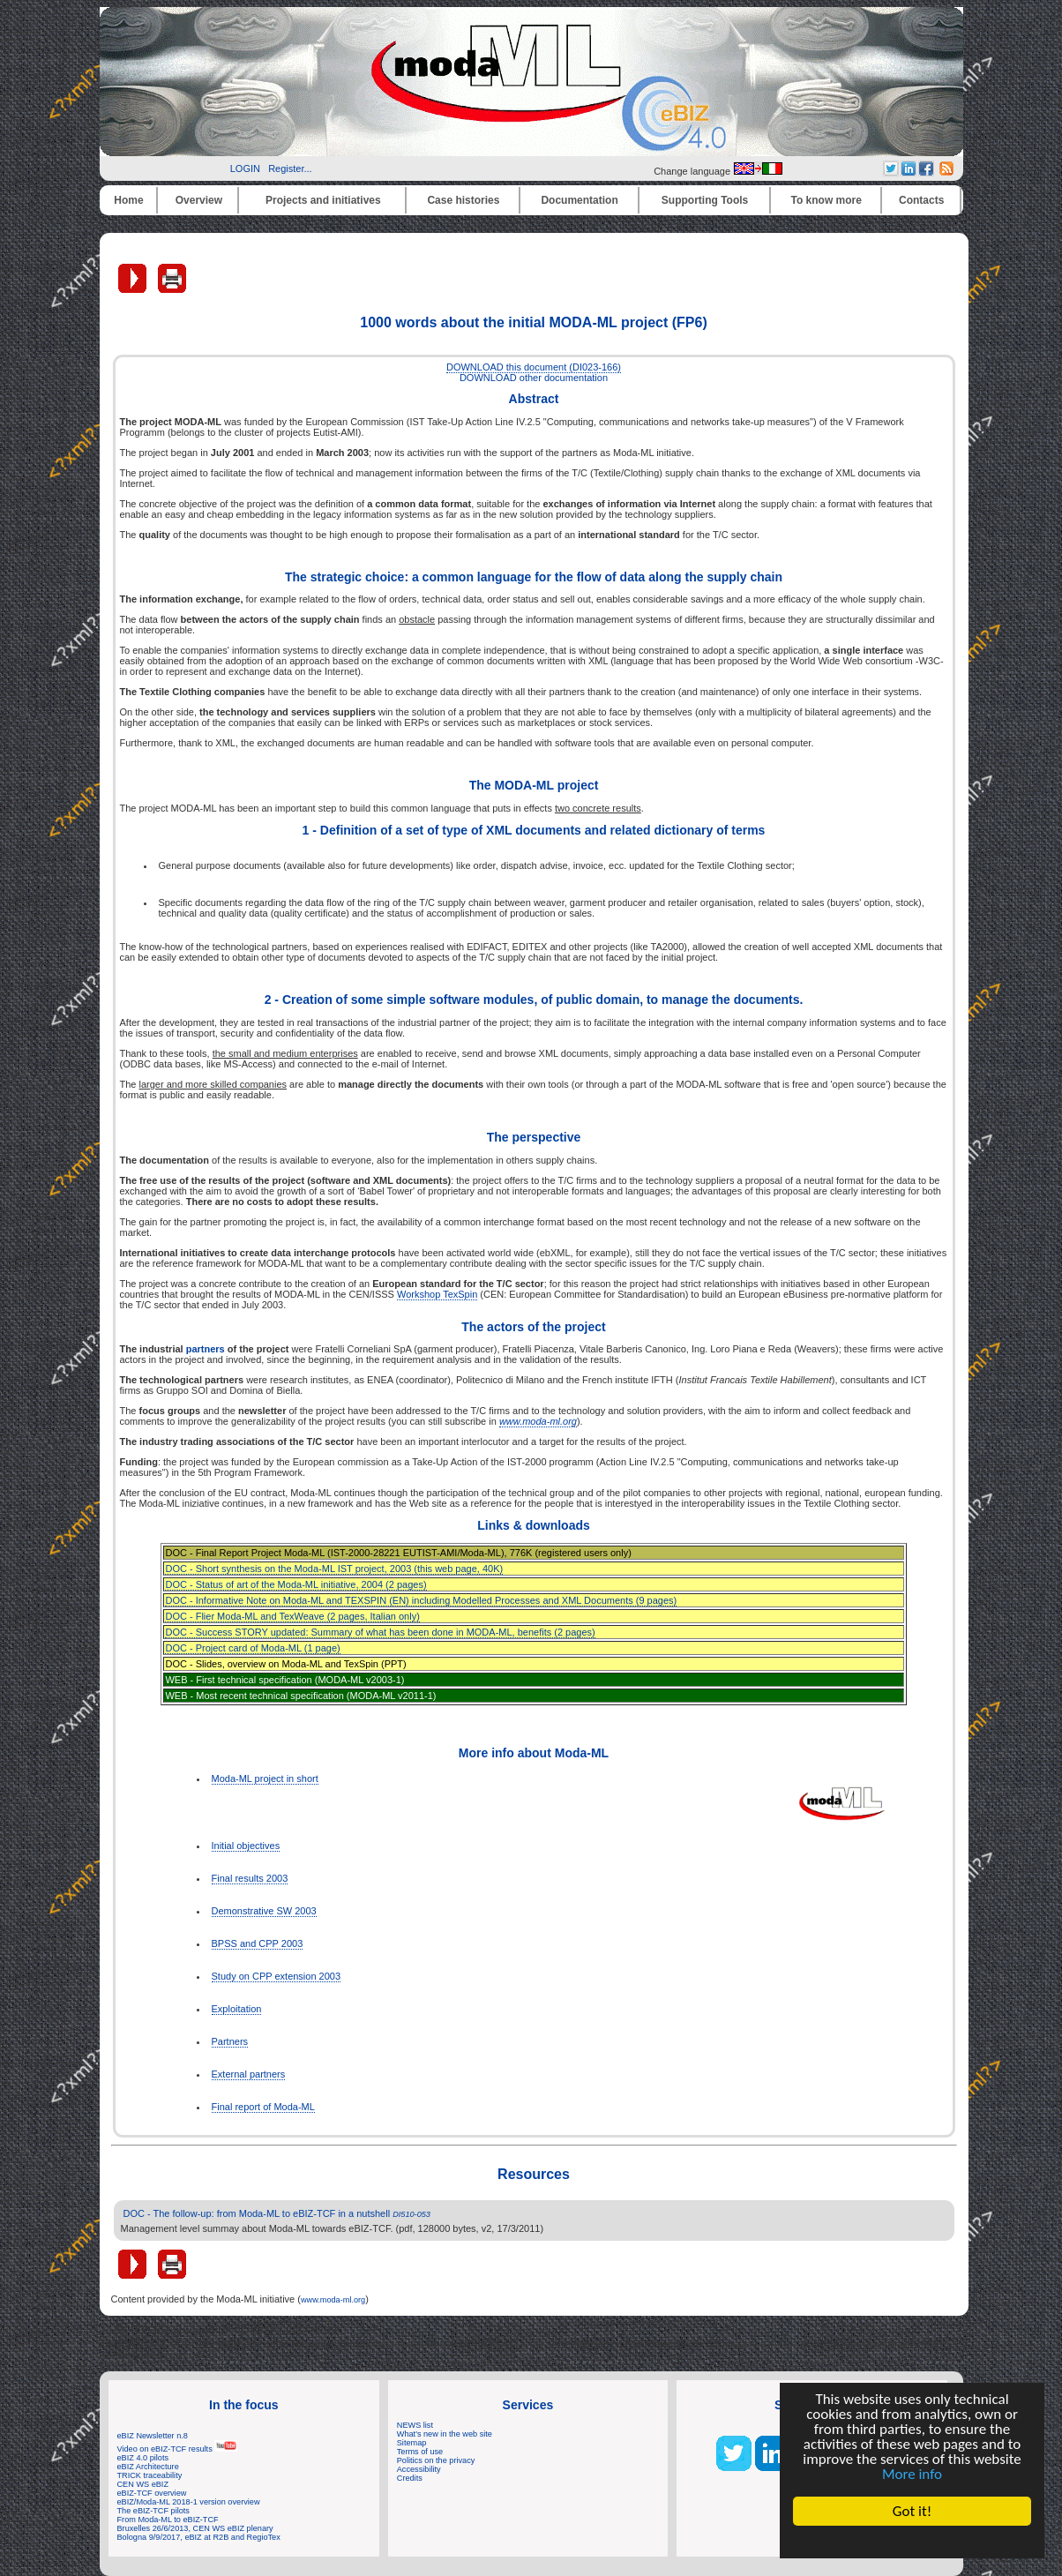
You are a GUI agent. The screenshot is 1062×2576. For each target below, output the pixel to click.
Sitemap (412, 2442)
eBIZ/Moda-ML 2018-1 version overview (188, 2501)
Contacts (921, 200)
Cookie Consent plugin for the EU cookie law (912, 2541)
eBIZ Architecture (148, 2466)
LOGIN (245, 168)
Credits (410, 2478)
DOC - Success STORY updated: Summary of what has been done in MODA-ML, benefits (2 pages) (380, 1632)
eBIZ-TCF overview (152, 2493)
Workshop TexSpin (437, 1294)
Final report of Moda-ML (263, 2106)
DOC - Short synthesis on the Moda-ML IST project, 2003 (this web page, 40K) (334, 1568)
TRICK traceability (150, 2475)
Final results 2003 (250, 1878)
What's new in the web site (444, 2434)
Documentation (579, 200)
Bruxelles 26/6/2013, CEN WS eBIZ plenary (195, 2528)
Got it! (912, 2511)
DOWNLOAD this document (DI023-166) (533, 367)
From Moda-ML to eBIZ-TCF (168, 2519)
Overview (199, 200)
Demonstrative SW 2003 (264, 1911)
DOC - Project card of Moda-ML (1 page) (252, 1648)
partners (205, 1349)
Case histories (463, 200)
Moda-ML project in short (265, 1778)
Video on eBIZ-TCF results (177, 2449)
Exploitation (237, 2008)
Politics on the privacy (436, 2460)
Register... (290, 168)
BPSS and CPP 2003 (257, 1943)
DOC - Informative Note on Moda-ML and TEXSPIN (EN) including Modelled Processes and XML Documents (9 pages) (421, 1600)
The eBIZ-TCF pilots (153, 2510)
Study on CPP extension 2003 (276, 1976)
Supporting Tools (705, 200)
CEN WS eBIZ (143, 2484)
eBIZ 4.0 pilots (143, 2457)
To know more (826, 200)
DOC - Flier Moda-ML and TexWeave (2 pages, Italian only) (292, 1616)
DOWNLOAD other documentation (534, 377)
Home (128, 200)
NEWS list (415, 2425)
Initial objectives (246, 1845)
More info (912, 2474)
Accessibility (419, 2469)
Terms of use (420, 2451)
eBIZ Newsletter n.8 (152, 2435)
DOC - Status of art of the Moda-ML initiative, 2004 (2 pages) (295, 1584)
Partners (230, 2041)
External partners (249, 2074)
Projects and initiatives (323, 200)
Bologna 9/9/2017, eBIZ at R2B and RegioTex (198, 2537)
